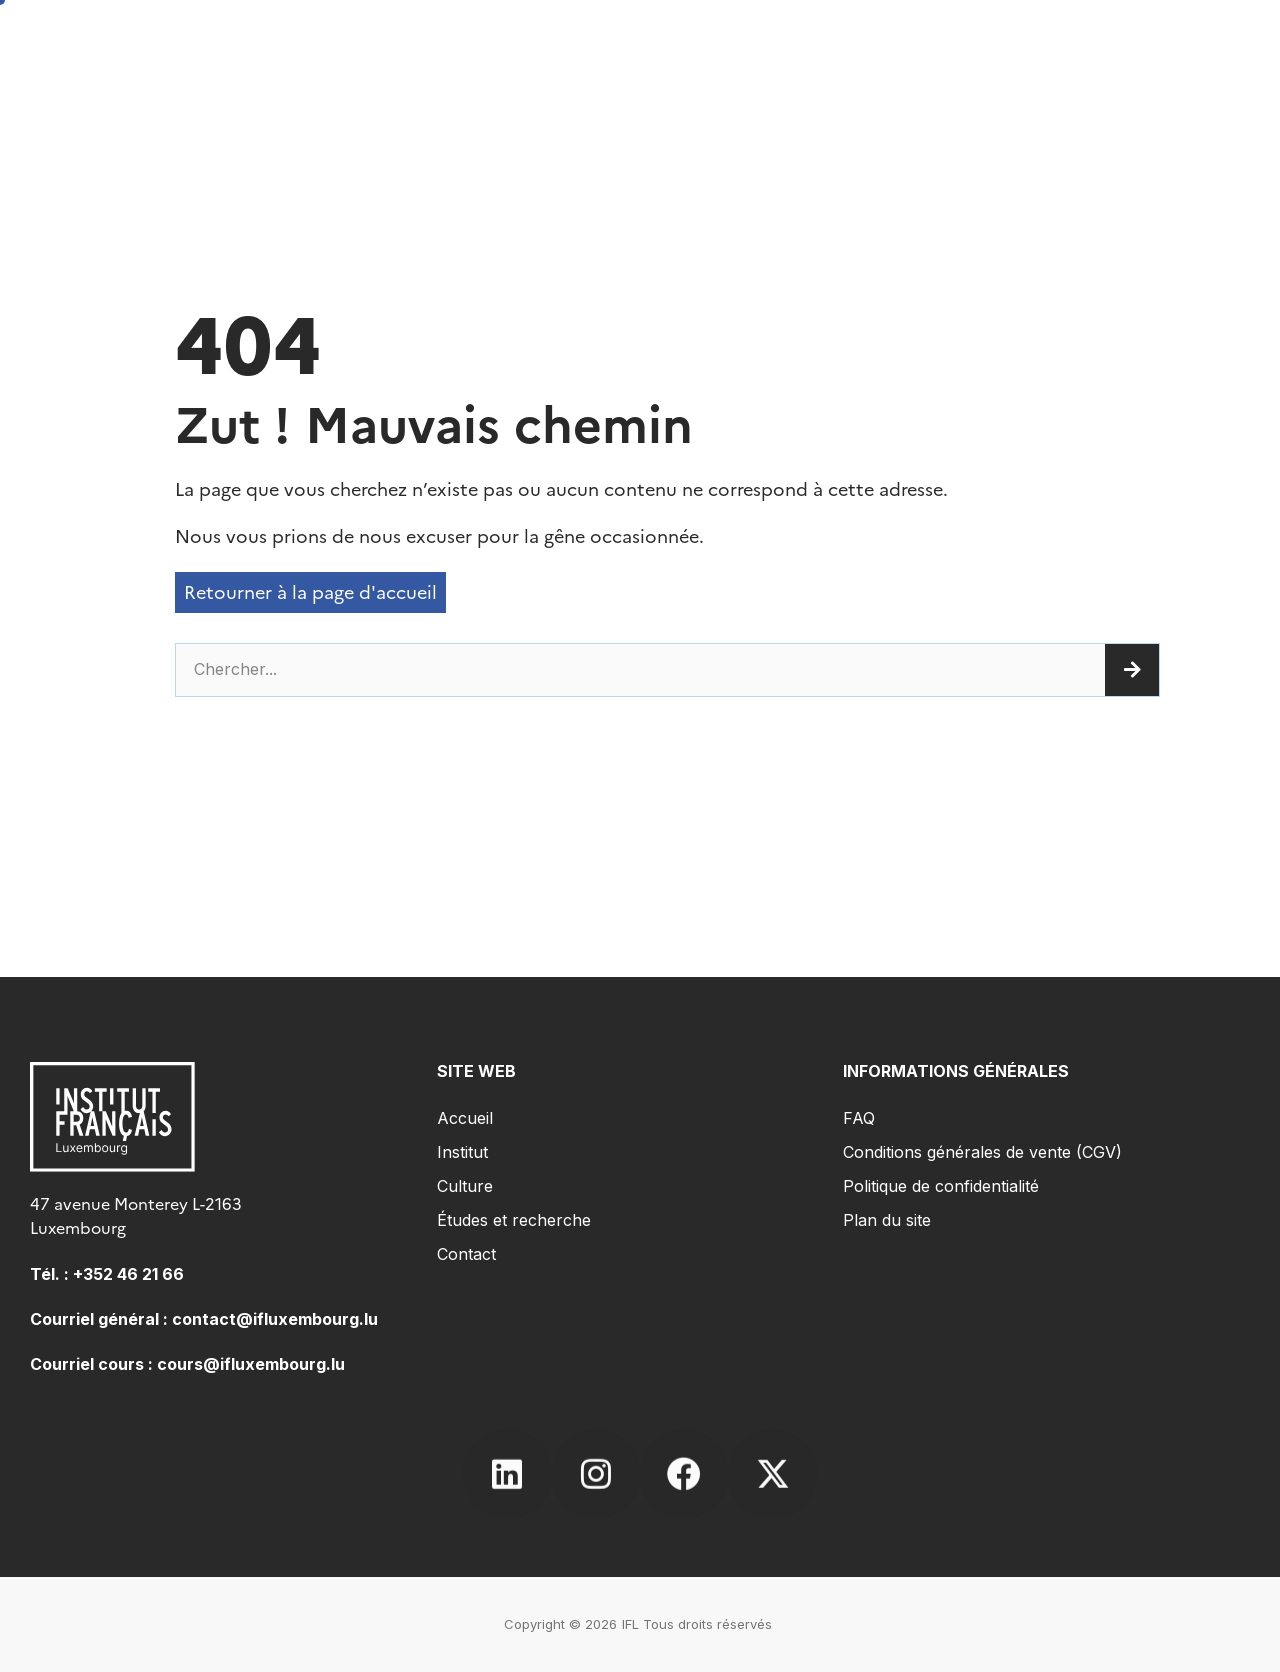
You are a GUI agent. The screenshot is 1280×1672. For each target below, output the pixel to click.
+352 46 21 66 (128, 1274)
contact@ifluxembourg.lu (275, 1319)
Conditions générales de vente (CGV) (982, 1152)
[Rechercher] (1132, 670)
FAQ (859, 1118)
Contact (466, 1254)
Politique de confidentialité (941, 1186)
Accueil (465, 1118)
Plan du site (887, 1220)
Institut (462, 1152)
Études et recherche (514, 1220)
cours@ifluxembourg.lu (251, 1364)
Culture (465, 1186)
